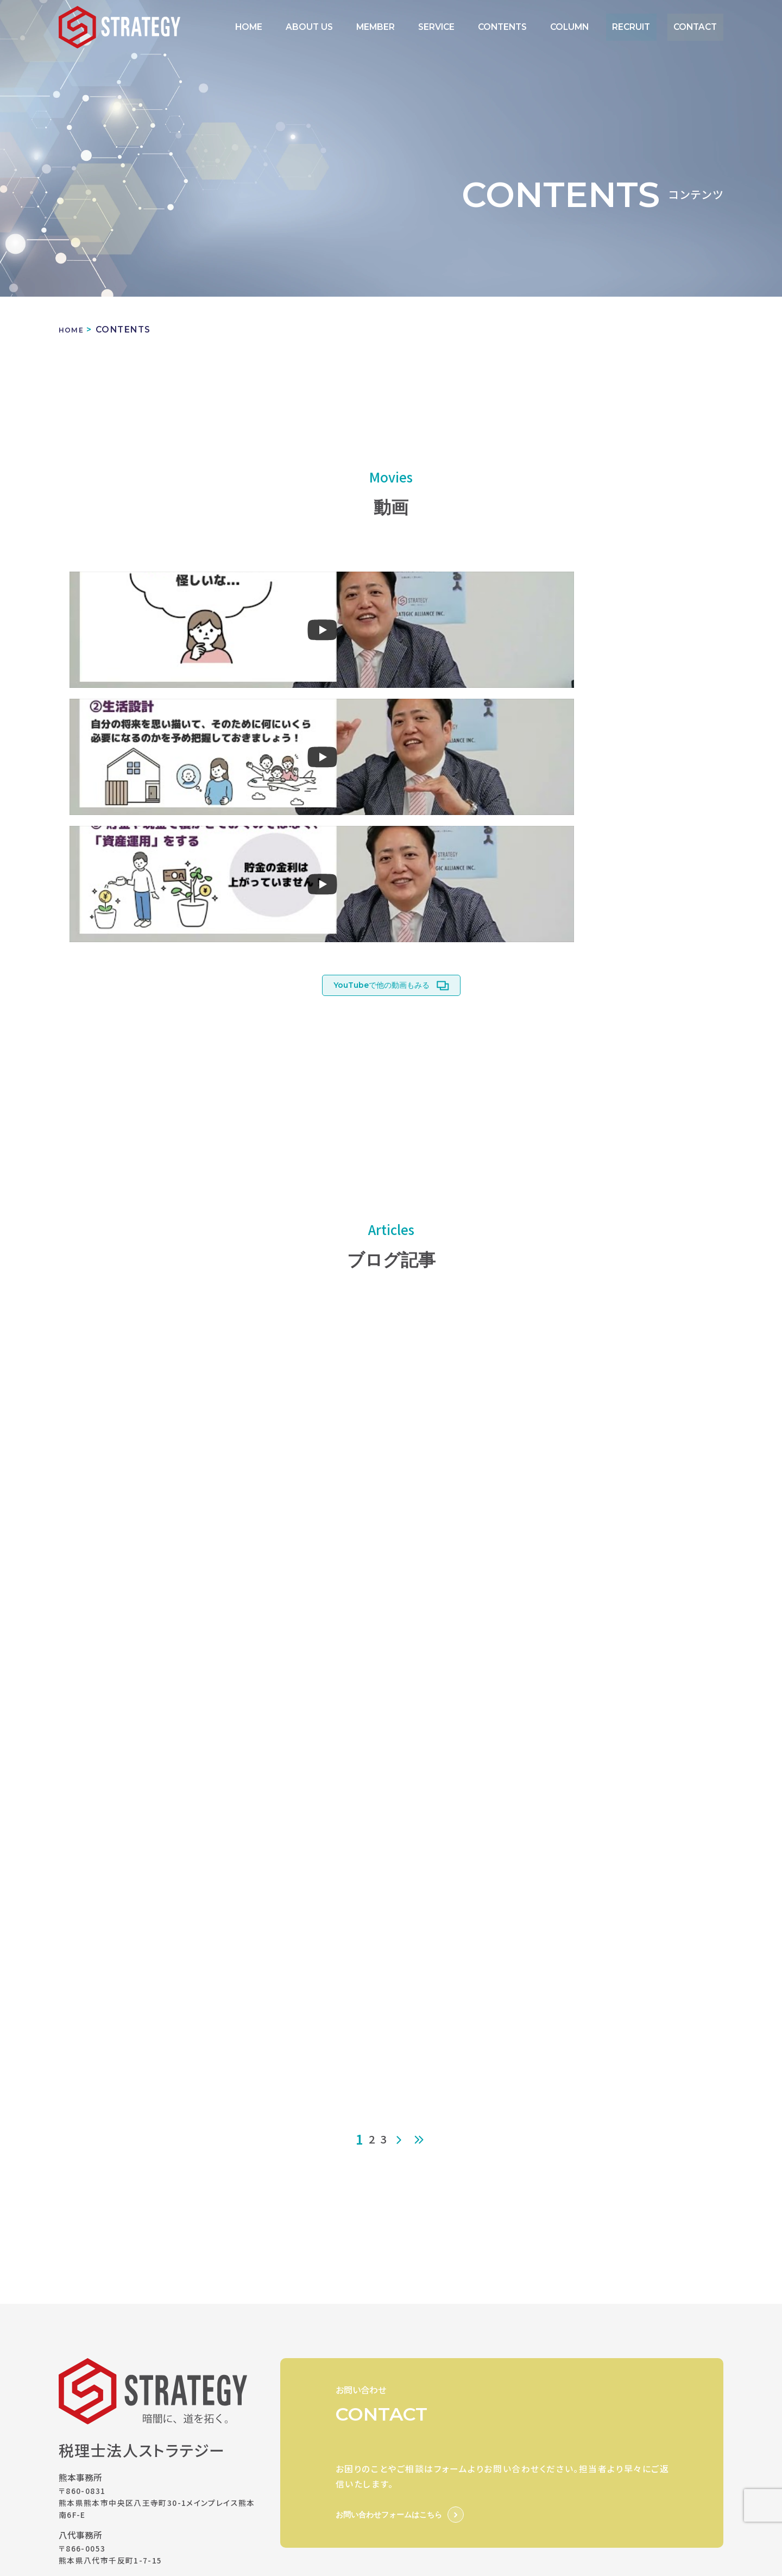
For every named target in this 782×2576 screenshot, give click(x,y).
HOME (322, 27)
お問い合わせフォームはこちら (389, 2266)
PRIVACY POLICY (323, 2362)
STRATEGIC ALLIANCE (467, 2412)
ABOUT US (372, 27)
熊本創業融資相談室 (326, 2453)
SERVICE (479, 27)
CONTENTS (535, 27)
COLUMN (593, 27)
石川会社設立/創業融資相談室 (469, 2453)
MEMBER (428, 27)
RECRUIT (645, 27)
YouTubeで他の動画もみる (381, 733)
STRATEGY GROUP (328, 2412)
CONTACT (700, 27)
